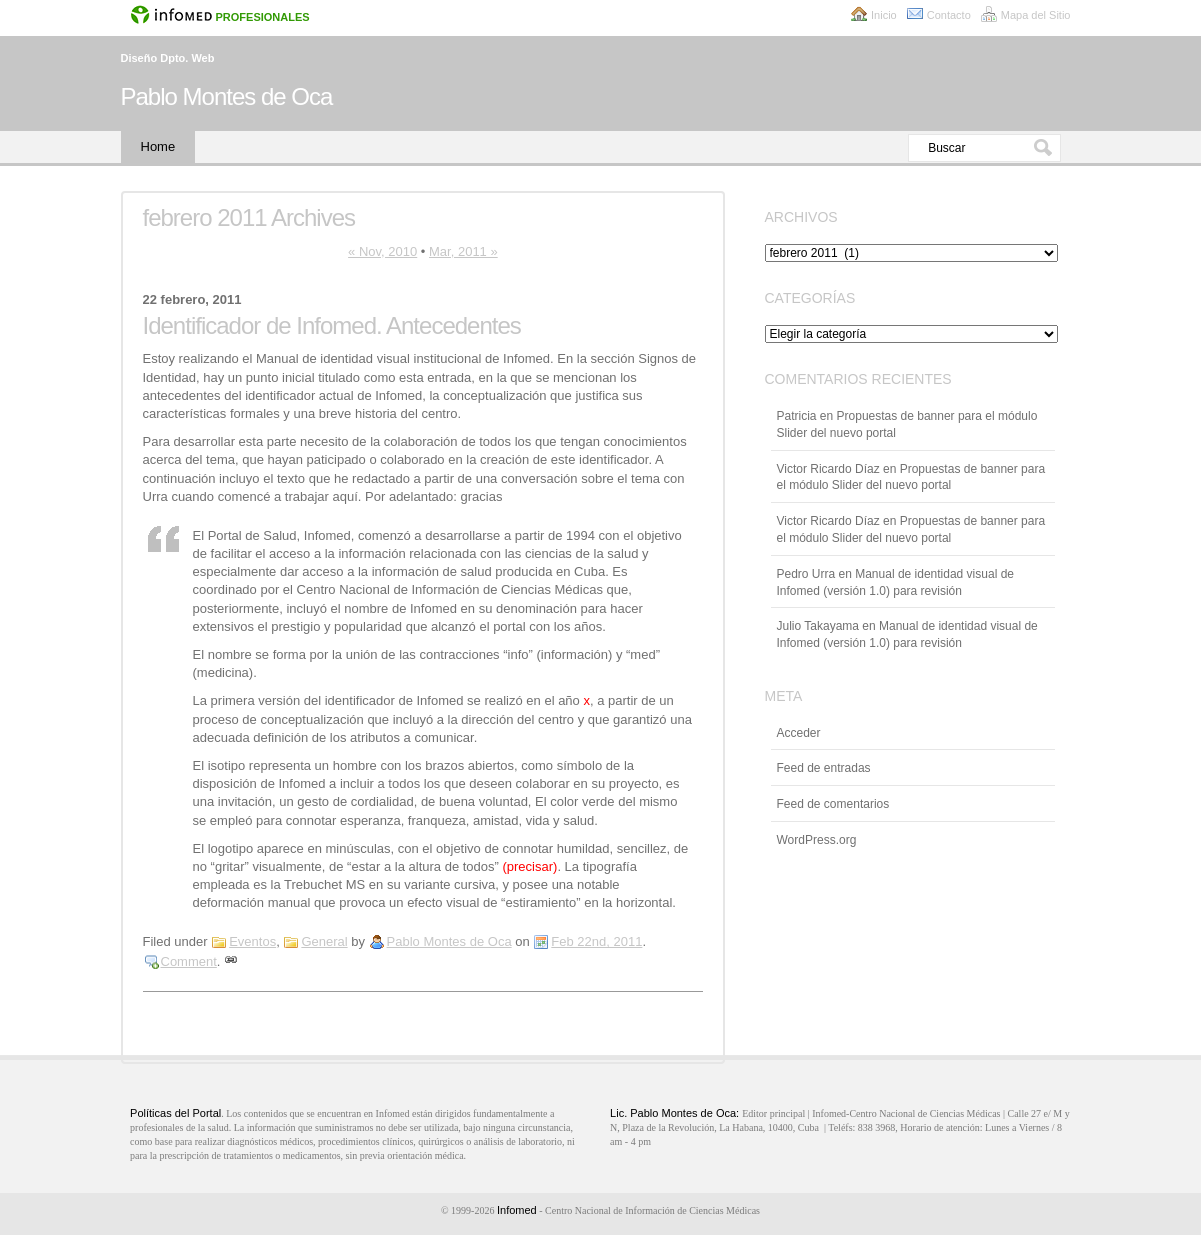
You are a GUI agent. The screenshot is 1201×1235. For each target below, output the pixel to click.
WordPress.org (817, 840)
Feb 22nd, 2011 (596, 941)
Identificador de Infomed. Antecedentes (332, 325)
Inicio (884, 15)
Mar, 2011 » (463, 251)
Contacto (949, 15)
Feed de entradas (824, 768)
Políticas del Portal (175, 1113)
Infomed (517, 1210)
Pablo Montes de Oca (227, 96)
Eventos (252, 941)
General (324, 941)
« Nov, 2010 (382, 251)
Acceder (799, 733)
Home (158, 146)
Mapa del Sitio (1036, 15)
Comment (189, 961)
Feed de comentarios (833, 804)
